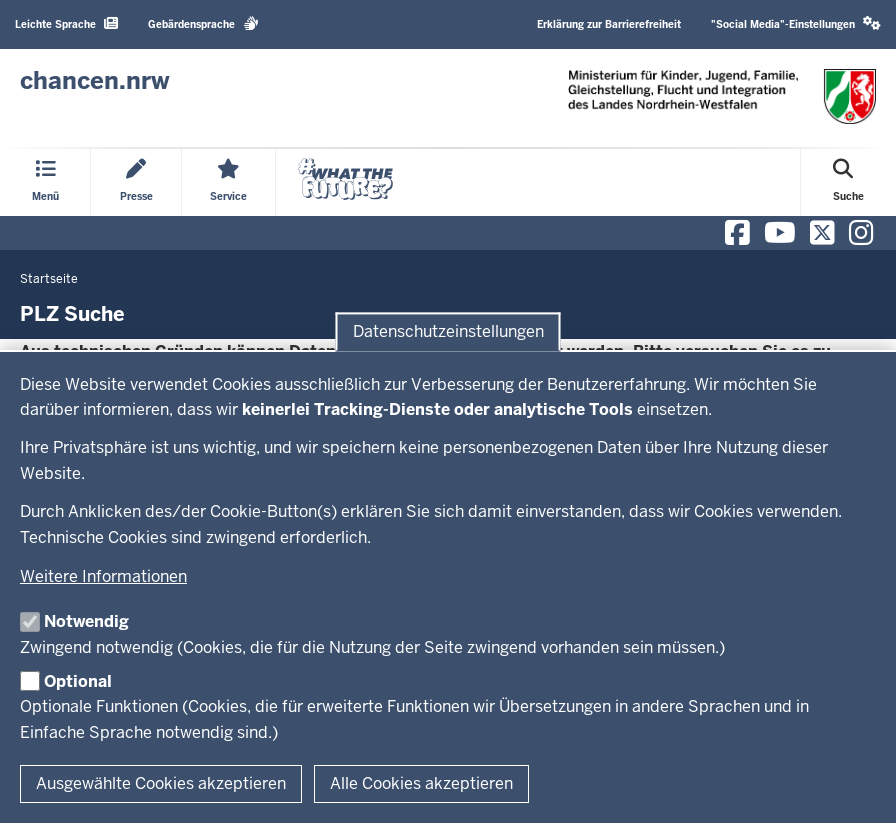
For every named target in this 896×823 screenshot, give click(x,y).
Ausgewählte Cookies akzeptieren (161, 783)
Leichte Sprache (66, 23)
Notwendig (86, 621)
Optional (78, 681)
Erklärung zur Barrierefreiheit (609, 24)
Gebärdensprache (203, 23)
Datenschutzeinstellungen (448, 331)
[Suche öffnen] (848, 182)
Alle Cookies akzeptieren (421, 783)
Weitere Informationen (103, 576)
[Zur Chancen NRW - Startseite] (95, 81)
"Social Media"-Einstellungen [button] (796, 23)
